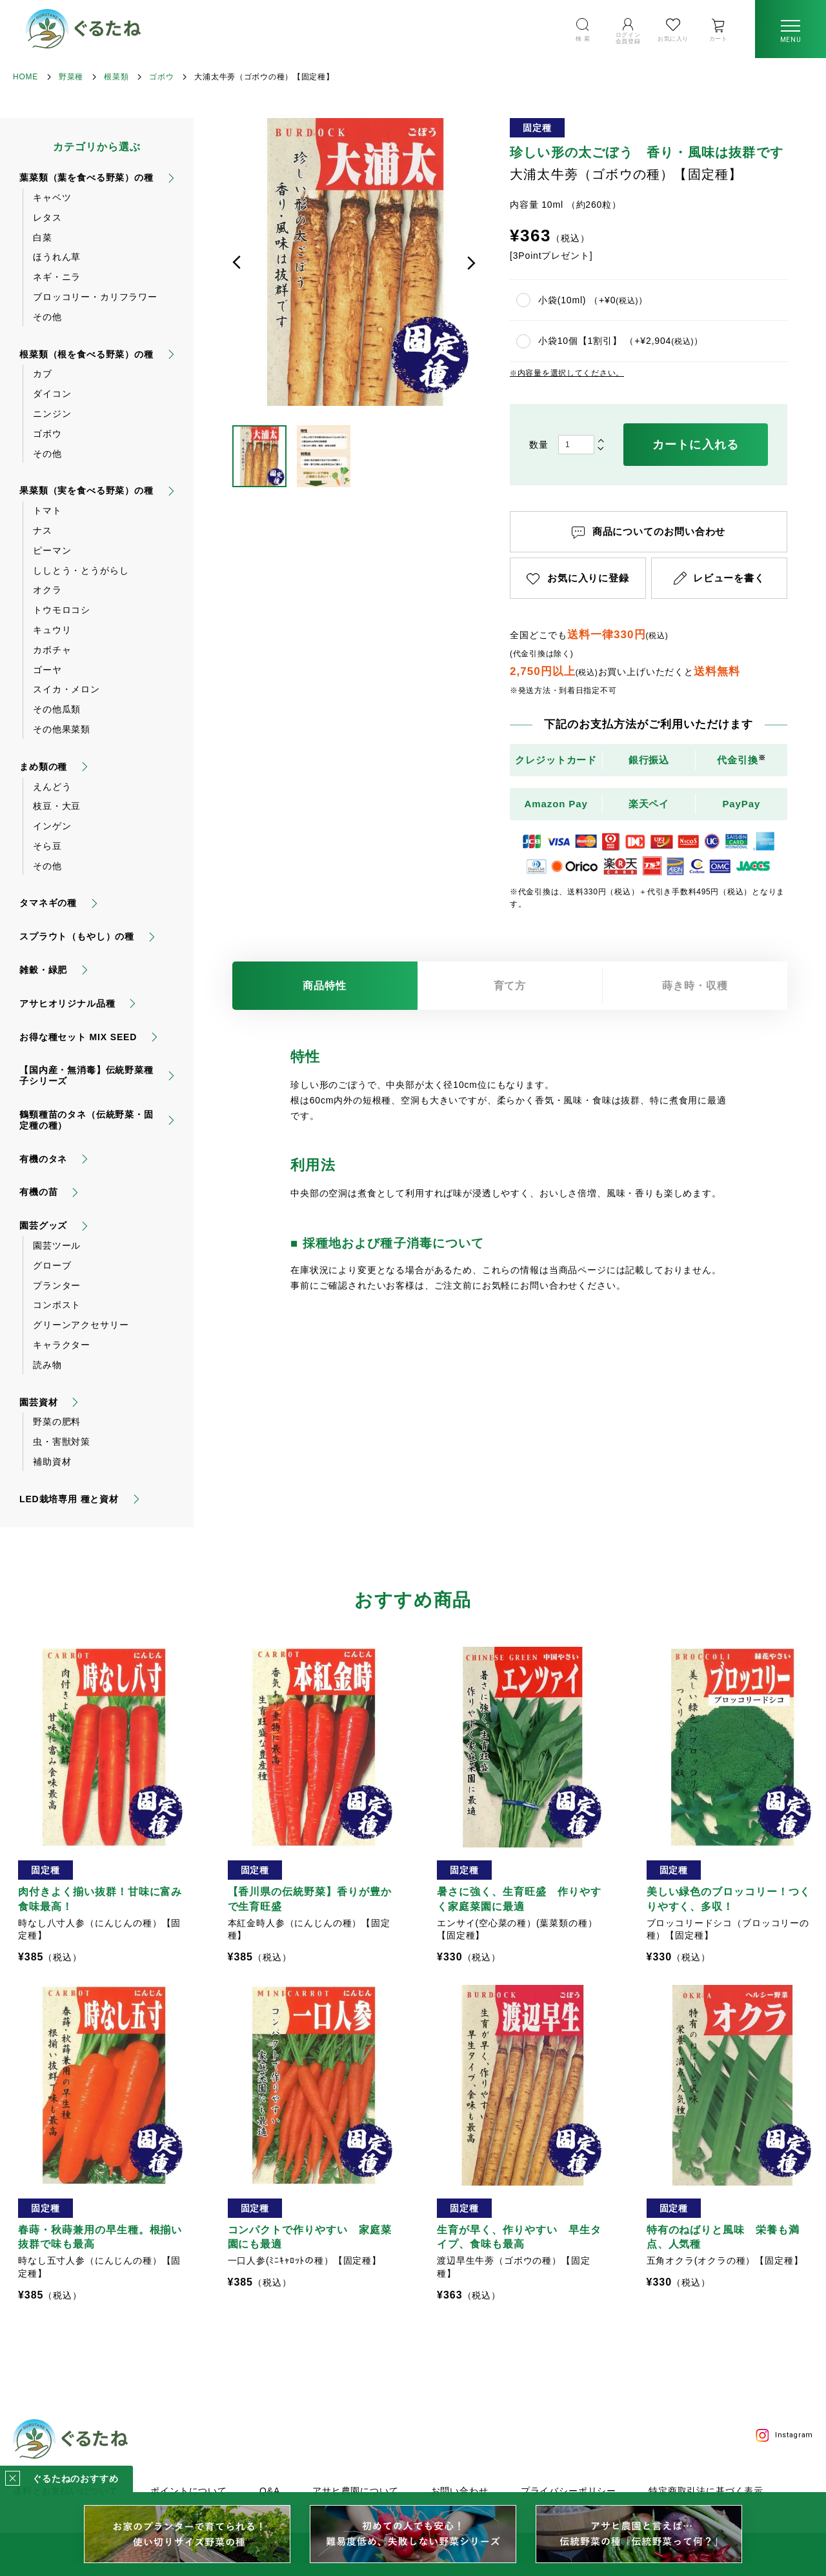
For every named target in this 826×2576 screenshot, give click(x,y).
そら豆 (47, 846)
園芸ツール (57, 1245)
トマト (47, 510)
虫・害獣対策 (61, 1441)
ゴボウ (161, 76)
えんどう (52, 786)
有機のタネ (43, 1159)
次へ (471, 262)
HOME (25, 76)
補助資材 (52, 1461)
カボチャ (52, 650)
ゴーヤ (47, 670)
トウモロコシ (61, 610)
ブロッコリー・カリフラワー (95, 297)
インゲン (52, 826)
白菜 (42, 237)
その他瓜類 (57, 709)
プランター (57, 1285)
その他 (47, 317)
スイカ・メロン (66, 689)
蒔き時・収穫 (695, 985)
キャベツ (52, 197)
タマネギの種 (48, 903)
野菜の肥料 (57, 1421)
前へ (236, 262)
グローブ (52, 1265)
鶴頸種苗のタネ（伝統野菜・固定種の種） (86, 1120)
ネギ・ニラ (57, 277)
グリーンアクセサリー (80, 1325)
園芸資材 (38, 1402)
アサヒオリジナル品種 (67, 1003)
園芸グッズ (43, 1225)
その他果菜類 (61, 729)
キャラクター (61, 1345)
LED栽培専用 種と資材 (69, 1499)
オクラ (47, 590)
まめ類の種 (43, 766)
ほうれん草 (57, 257)
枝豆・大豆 (57, 806)
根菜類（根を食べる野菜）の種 (86, 354)
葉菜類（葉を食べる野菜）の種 (86, 177)
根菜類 (116, 76)
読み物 (47, 1365)
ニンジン (52, 413)
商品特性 (325, 985)
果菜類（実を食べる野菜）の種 (86, 490)
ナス (42, 530)
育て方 (510, 985)
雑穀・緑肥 (43, 970)
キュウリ (52, 630)
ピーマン (52, 550)
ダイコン (52, 393)
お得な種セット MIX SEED (78, 1037)
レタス (47, 217)
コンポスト (57, 1305)
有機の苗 (38, 1192)
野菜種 (71, 76)
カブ (42, 373)
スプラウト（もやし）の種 (76, 936)
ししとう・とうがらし (80, 570)
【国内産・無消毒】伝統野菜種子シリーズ (86, 1075)
